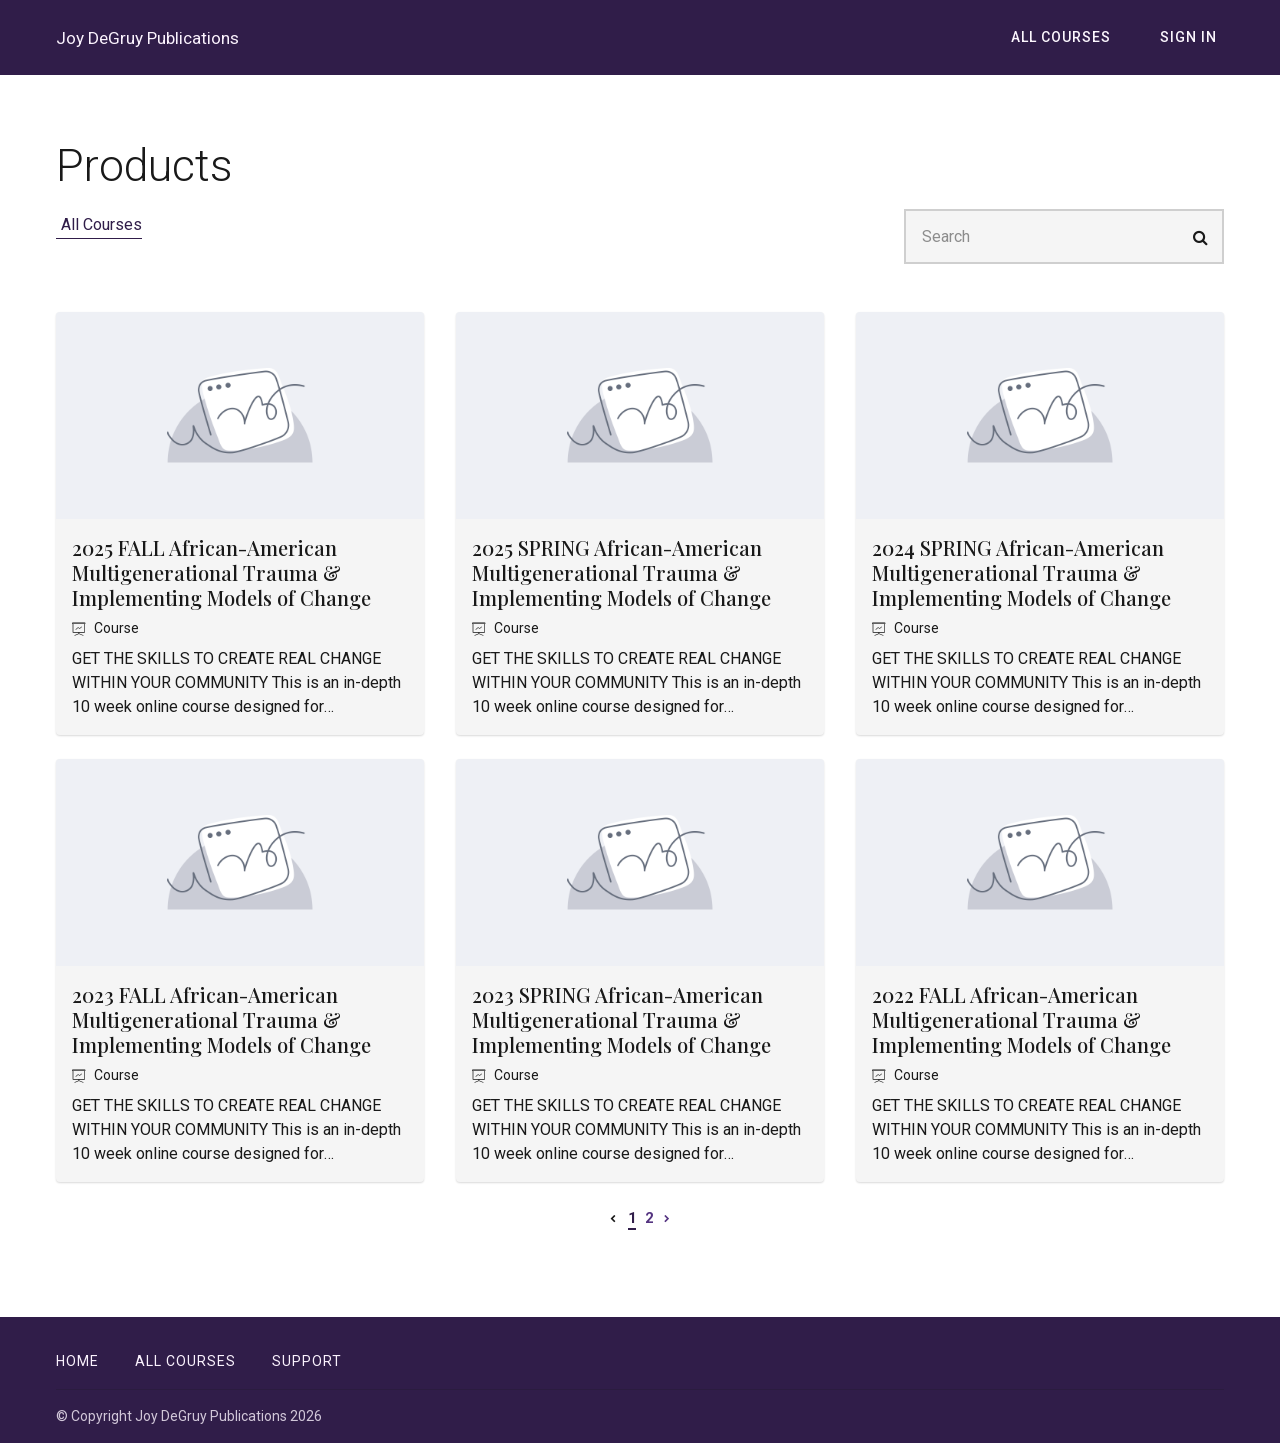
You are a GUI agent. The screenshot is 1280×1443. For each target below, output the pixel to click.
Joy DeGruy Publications (105, 49)
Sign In (1195, 49)
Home (77, 1361)
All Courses (1081, 49)
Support (307, 1361)
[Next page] (667, 1241)
